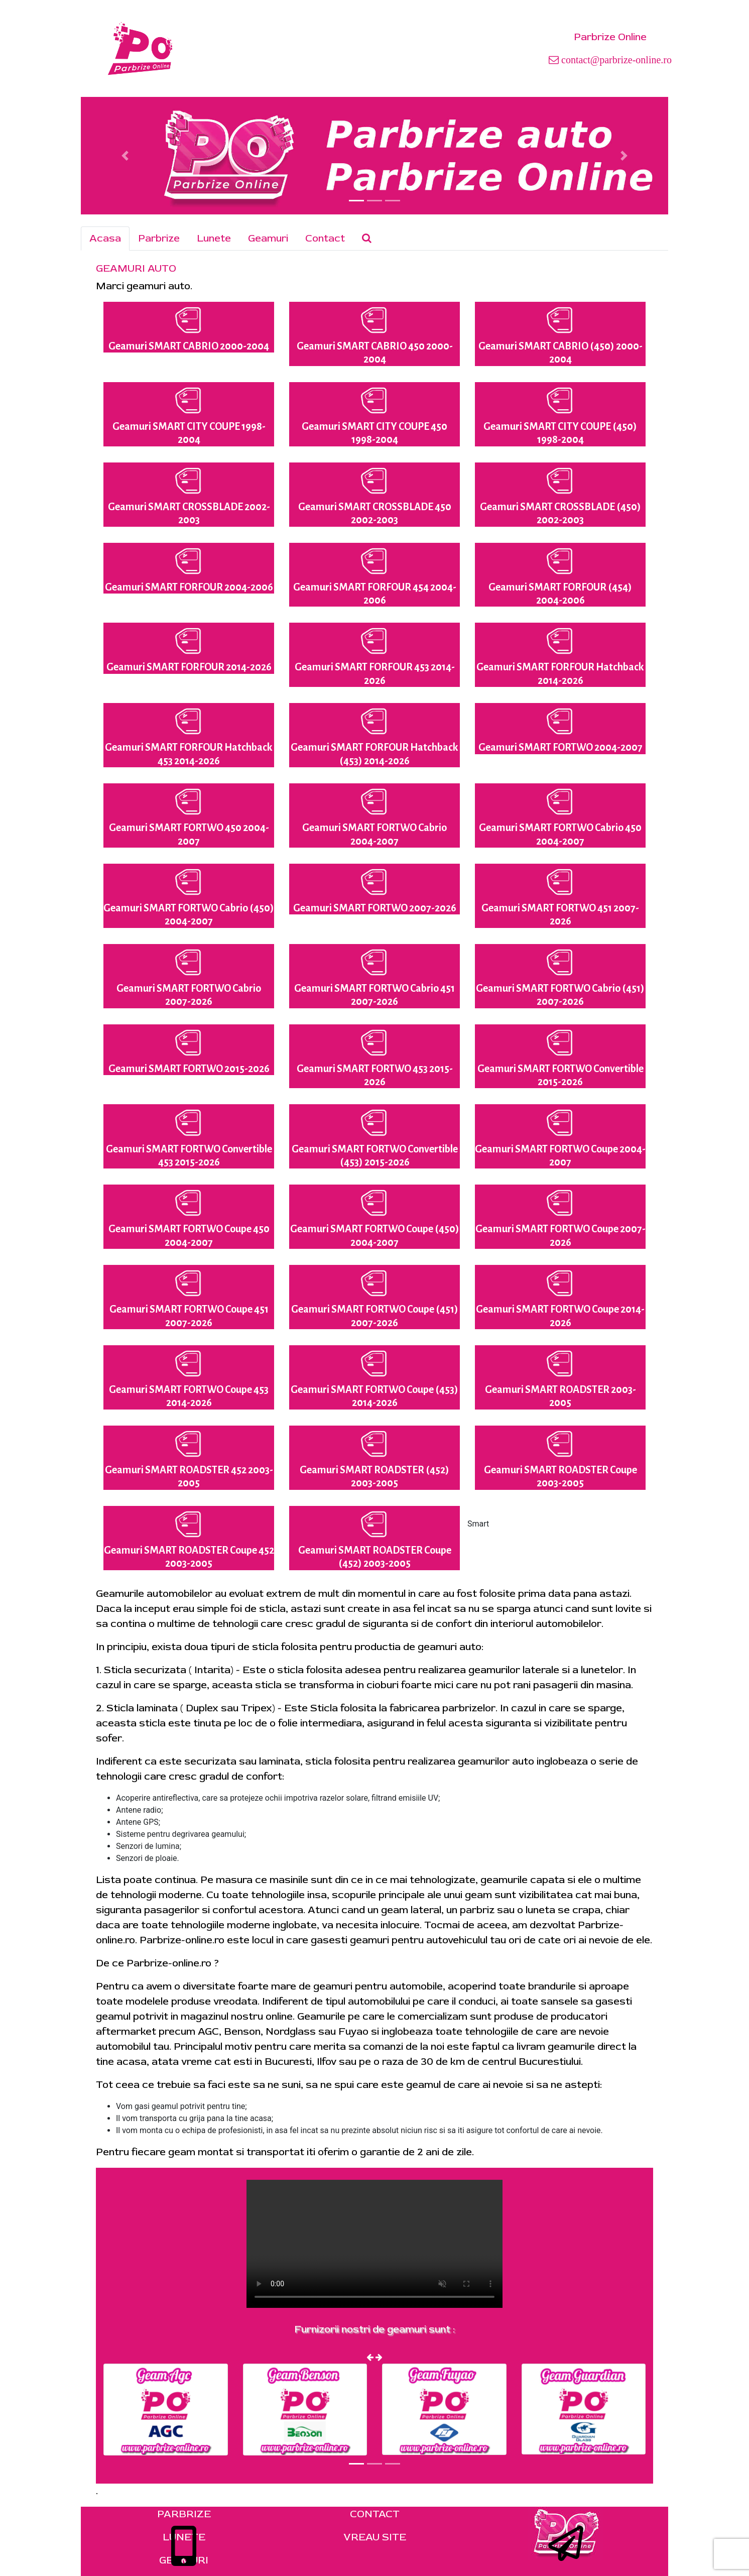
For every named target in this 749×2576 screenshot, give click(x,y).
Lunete (214, 238)
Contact (325, 238)
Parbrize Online (610, 37)
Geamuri (268, 238)
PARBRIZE (184, 2514)
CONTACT (375, 2514)
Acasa (105, 238)
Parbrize (159, 238)
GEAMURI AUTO (136, 268)
